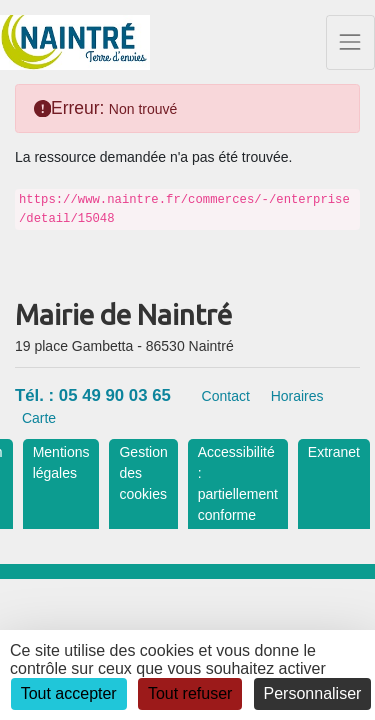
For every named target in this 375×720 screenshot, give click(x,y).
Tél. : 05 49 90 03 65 (93, 395)
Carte (39, 418)
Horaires (297, 396)
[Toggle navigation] (350, 42)
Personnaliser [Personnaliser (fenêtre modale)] (313, 693)
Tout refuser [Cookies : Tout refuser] (190, 693)
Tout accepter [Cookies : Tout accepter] (69, 693)
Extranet (334, 452)
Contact (226, 396)
